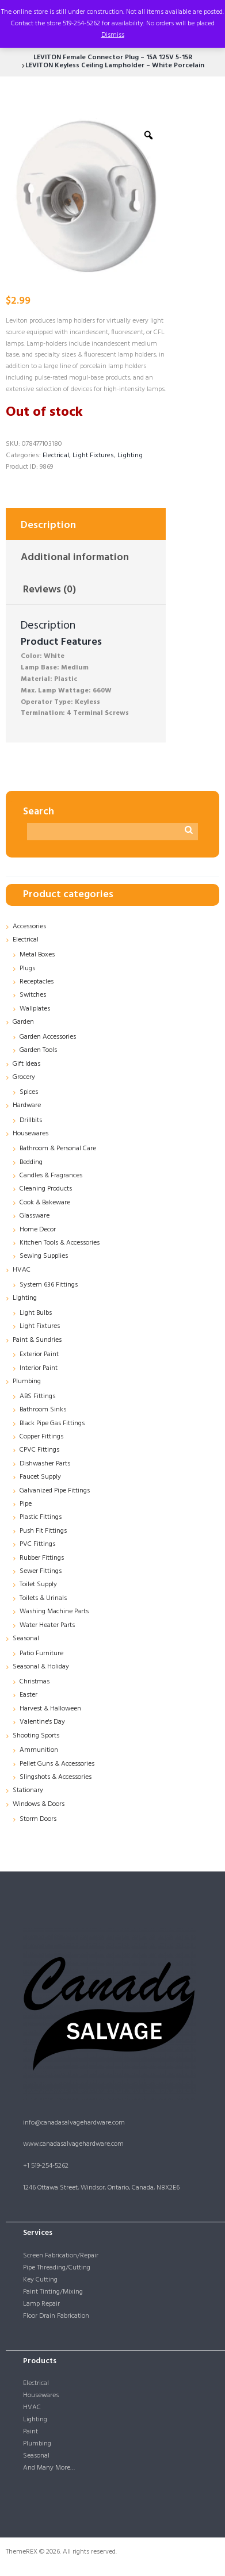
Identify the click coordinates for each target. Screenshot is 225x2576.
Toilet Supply (38, 1584)
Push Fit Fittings (43, 1531)
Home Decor (38, 1229)
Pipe (26, 1504)
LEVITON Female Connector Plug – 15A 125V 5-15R (112, 57)
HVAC (21, 1270)
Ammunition (39, 1750)
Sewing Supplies (44, 1256)
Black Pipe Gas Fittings (52, 1423)
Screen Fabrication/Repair (60, 2255)
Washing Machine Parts (54, 1611)
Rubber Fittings (42, 1558)
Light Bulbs (36, 1313)
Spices (29, 1092)
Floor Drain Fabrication (56, 2316)
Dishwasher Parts (45, 1463)
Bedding (31, 1162)
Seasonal (26, 1638)
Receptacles (37, 981)
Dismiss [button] (112, 35)
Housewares (30, 1133)
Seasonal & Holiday (41, 1666)
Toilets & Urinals (43, 1598)
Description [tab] (48, 525)
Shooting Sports (36, 1735)
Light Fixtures (93, 455)
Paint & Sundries (37, 1340)
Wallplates (35, 1009)
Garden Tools (38, 1050)
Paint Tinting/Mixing (53, 2292)
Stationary (28, 1790)
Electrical (56, 455)
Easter (28, 1695)
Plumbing (27, 1381)
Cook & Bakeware (45, 1202)
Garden (23, 1022)
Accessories (29, 926)
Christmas (34, 1681)
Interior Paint (39, 1368)
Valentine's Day (42, 1722)
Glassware (34, 1216)
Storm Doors (38, 1819)
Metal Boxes (37, 954)
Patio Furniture (41, 1653)
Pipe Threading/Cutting (56, 2267)
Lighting (130, 455)
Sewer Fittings (41, 1571)
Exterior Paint (39, 1354)
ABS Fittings (37, 1396)
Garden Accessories (48, 1037)
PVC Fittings (37, 1544)
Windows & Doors (38, 1804)
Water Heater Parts (47, 1625)
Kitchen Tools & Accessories (60, 1243)
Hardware (27, 1105)
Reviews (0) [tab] (49, 589)
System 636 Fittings (49, 1285)
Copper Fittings (41, 1436)
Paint (30, 2431)
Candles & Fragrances (51, 1175)
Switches (33, 995)
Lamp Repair (41, 2304)
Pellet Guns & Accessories (57, 1764)
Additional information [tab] (75, 557)
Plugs (27, 968)
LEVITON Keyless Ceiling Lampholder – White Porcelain (114, 65)
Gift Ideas (26, 1064)
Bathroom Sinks (43, 1409)
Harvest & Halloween (50, 1708)
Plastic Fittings (41, 1517)
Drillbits (31, 1120)
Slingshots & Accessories (55, 1777)
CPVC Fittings (39, 1450)
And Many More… (49, 2468)
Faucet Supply (40, 1477)
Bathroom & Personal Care (58, 1148)
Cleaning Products (46, 1189)
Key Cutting (40, 2280)
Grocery (24, 1077)
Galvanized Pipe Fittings (55, 1490)
